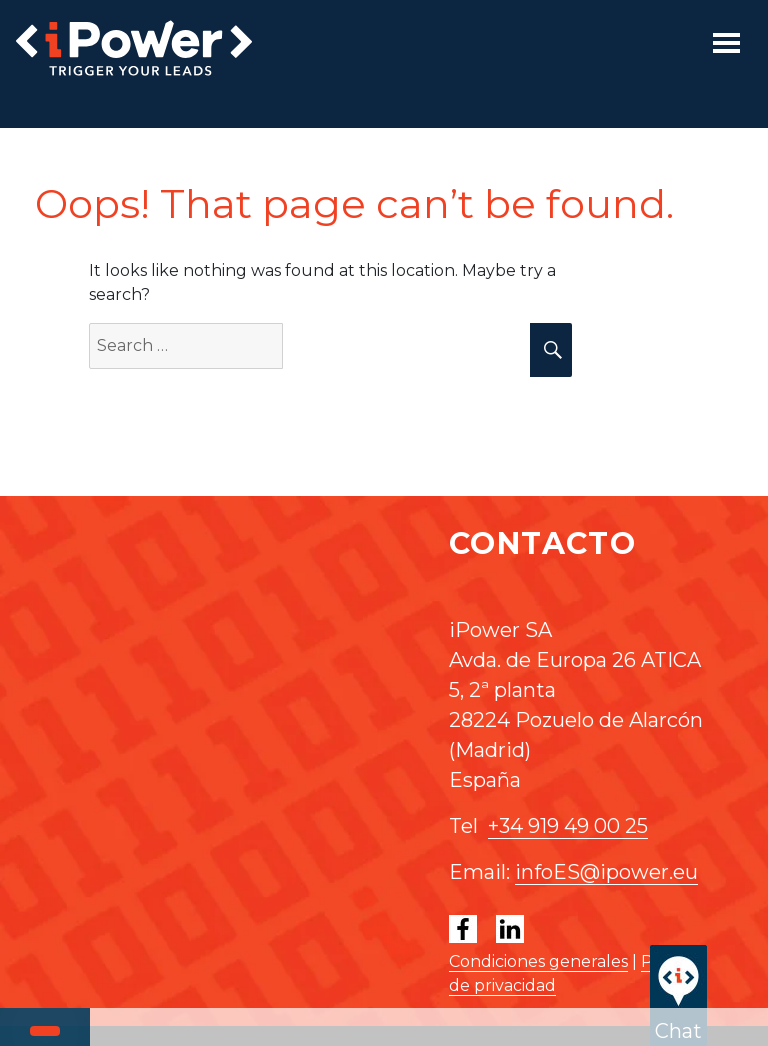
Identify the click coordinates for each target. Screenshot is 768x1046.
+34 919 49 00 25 (568, 826)
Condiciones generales (538, 961)
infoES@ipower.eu (606, 872)
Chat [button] (678, 994)
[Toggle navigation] (726, 43)
